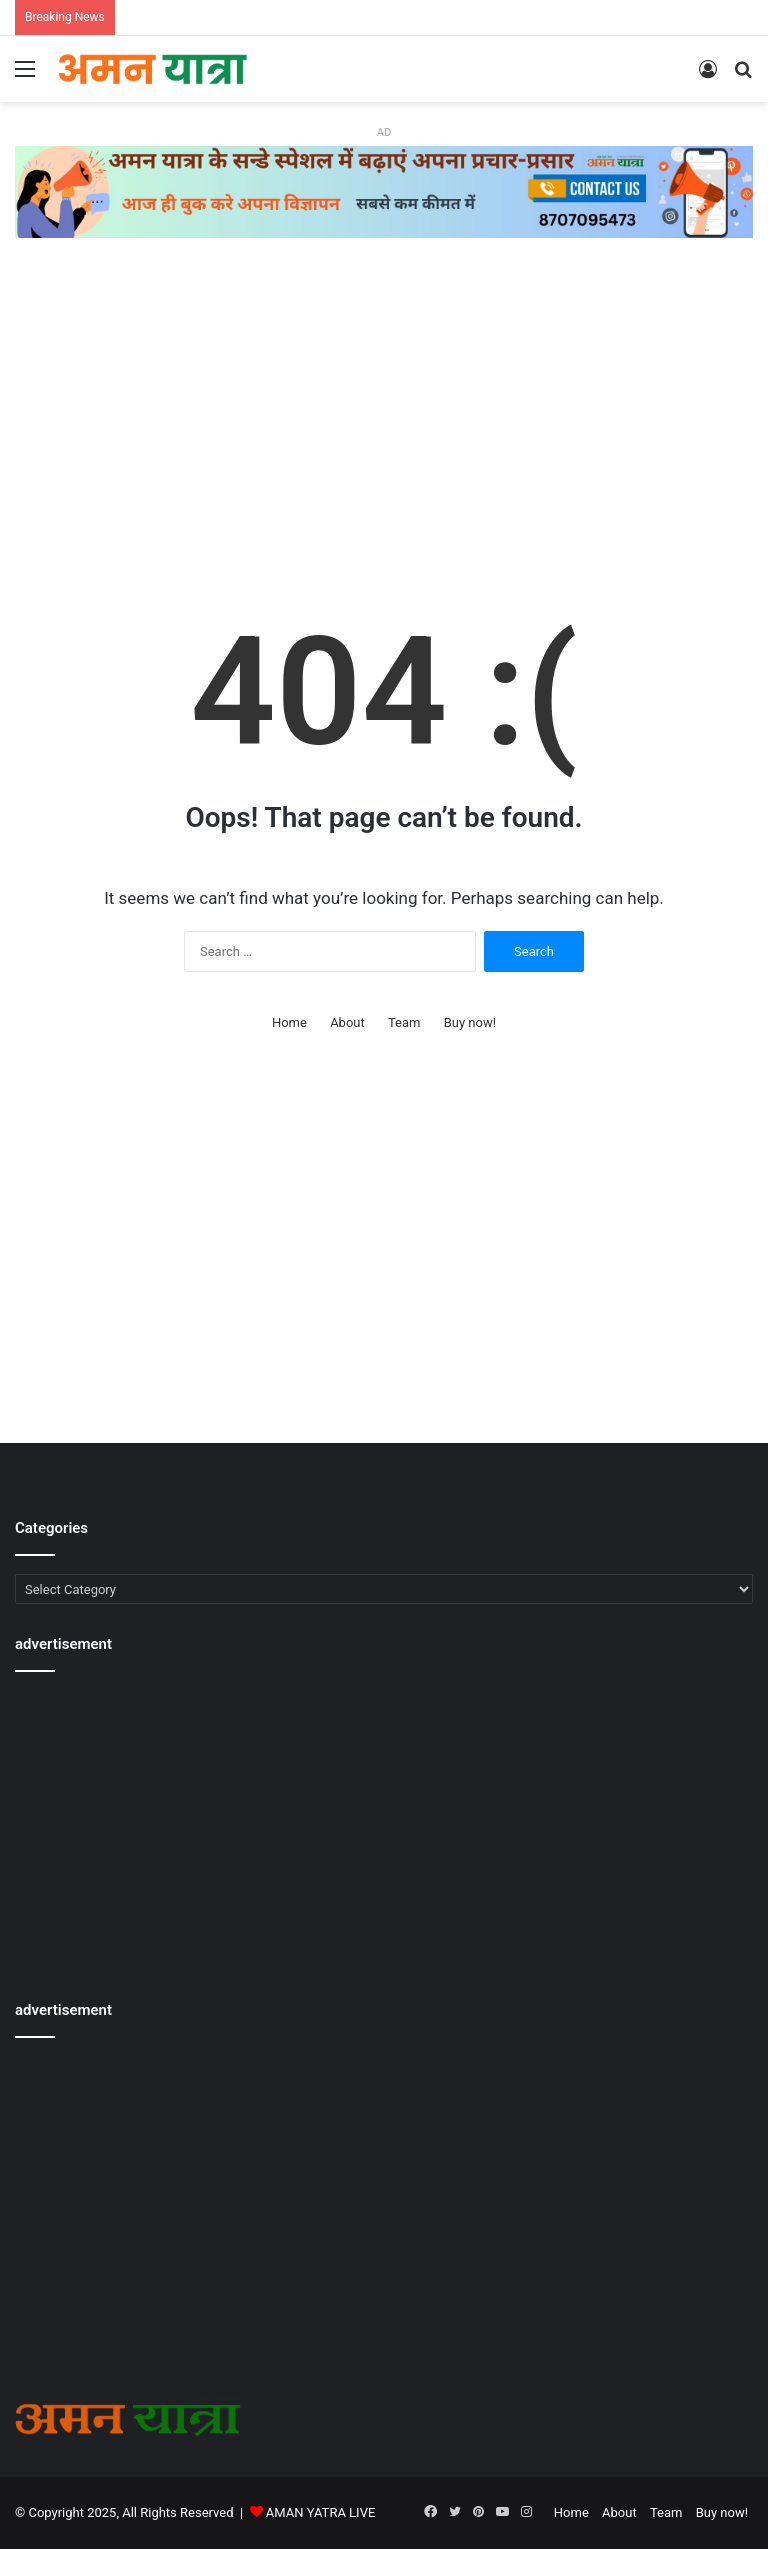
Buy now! (470, 1022)
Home (289, 1022)
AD (384, 132)
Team (404, 1022)
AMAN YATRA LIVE (320, 2512)
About (347, 1022)
